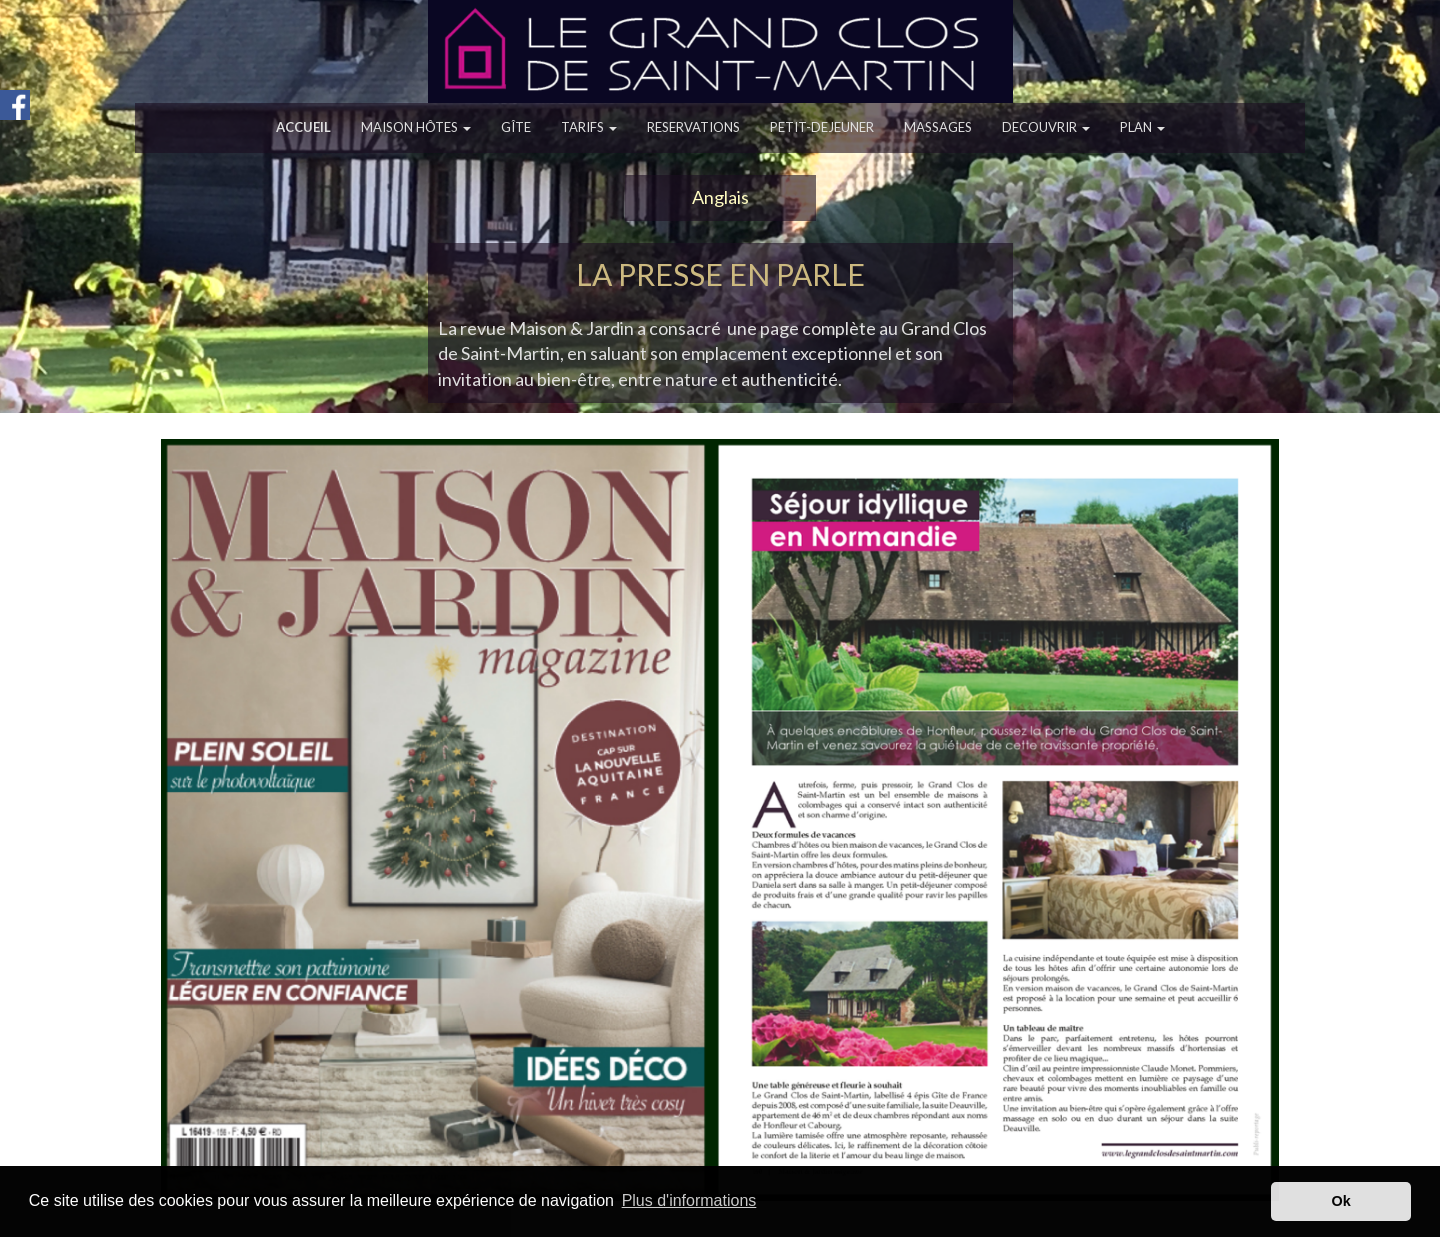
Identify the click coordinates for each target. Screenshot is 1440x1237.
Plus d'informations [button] (689, 1200)
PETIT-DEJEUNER (822, 127)
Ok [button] (1341, 1201)
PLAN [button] (1142, 127)
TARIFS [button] (589, 127)
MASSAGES (938, 127)
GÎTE (516, 127)
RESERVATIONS (693, 127)
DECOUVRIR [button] (1046, 127)
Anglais (720, 197)
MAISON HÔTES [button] (416, 127)
